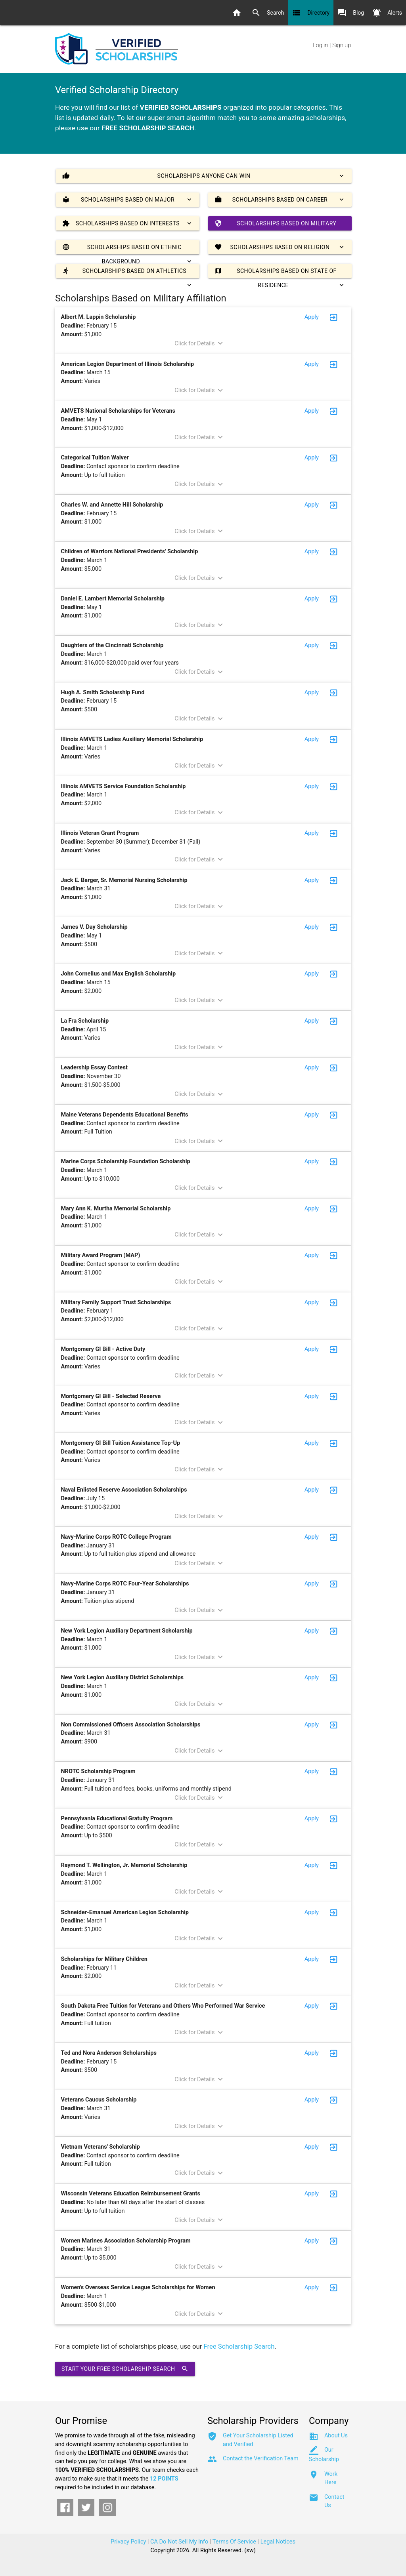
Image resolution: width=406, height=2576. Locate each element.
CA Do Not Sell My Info (179, 2541)
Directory (310, 12)
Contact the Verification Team (261, 2458)
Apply (311, 317)
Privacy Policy (128, 2541)
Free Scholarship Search (239, 2346)
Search (267, 12)
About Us (336, 2435)
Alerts (387, 12)
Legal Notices (277, 2541)
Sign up (341, 45)
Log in (320, 45)
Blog (350, 12)
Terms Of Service (234, 2541)
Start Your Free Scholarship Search (125, 2369)
